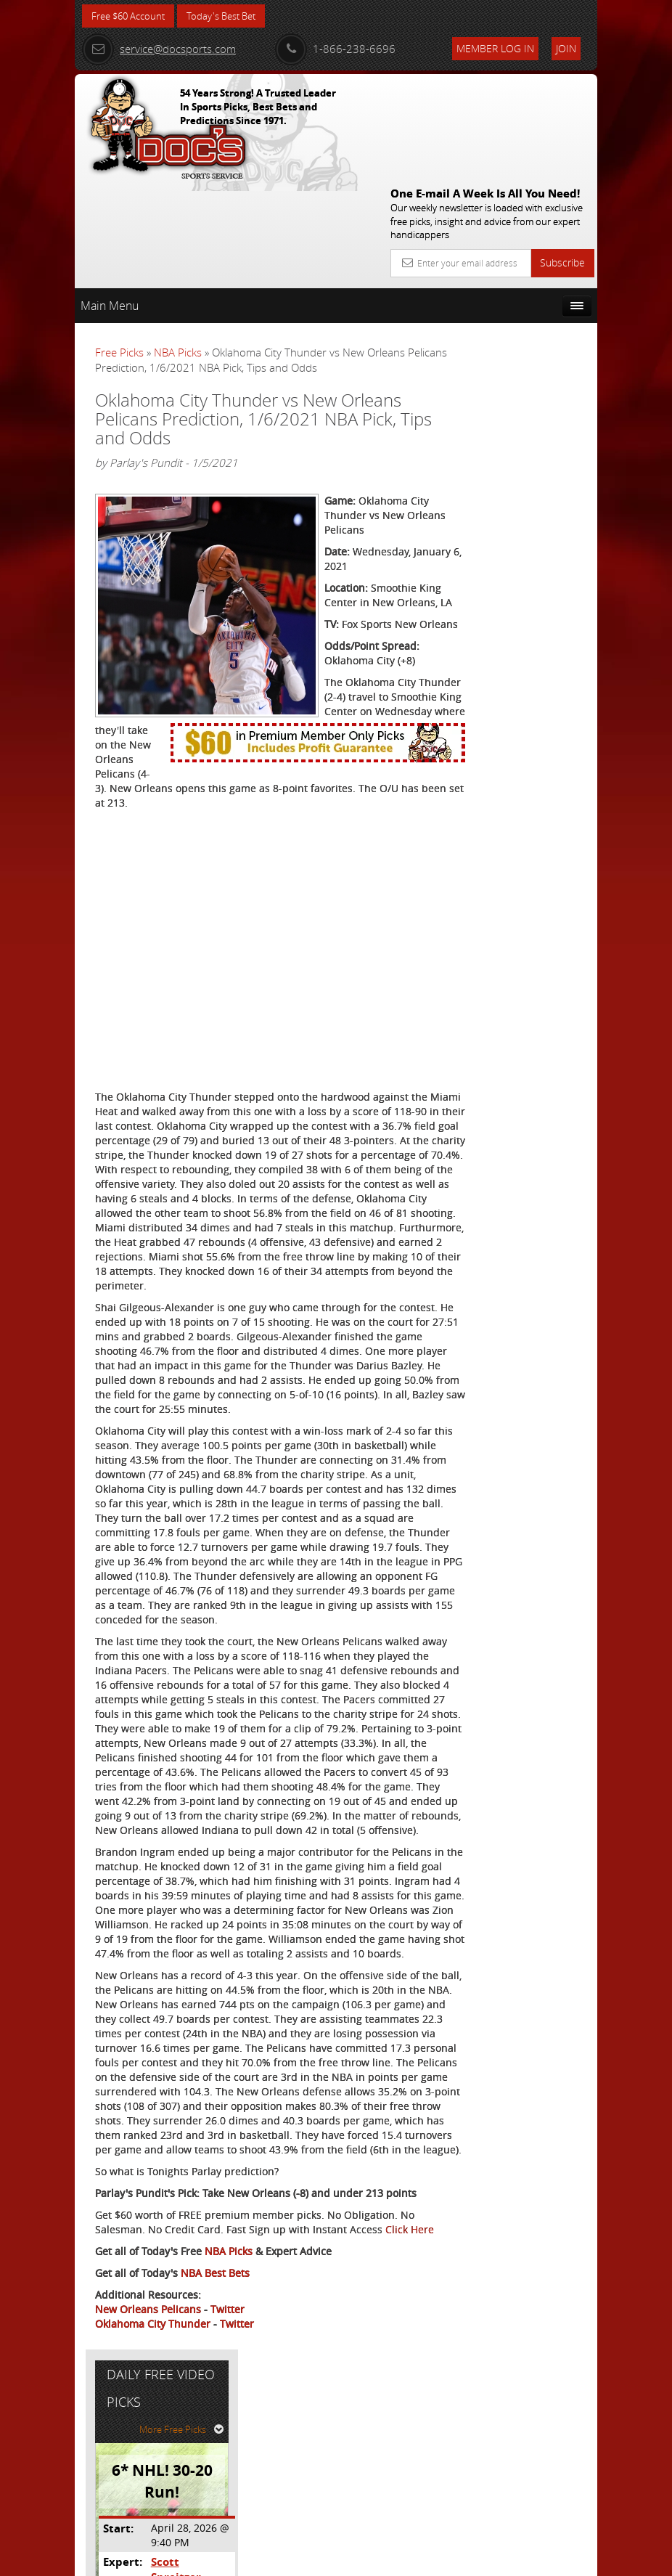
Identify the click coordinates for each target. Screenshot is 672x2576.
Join (566, 48)
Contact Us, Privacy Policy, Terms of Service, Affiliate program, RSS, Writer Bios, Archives (423, 2558)
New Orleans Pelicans (148, 2493)
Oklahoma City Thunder (152, 2508)
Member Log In (495, 48)
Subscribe (562, 156)
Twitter (227, 2493)
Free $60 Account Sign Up (522, 569)
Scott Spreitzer (539, 442)
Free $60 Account (131, 16)
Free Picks (119, 246)
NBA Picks (178, 246)
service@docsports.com (159, 48)
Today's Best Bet (232, 16)
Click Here (119, 2414)
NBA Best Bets (215, 2457)
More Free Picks (532, 310)
